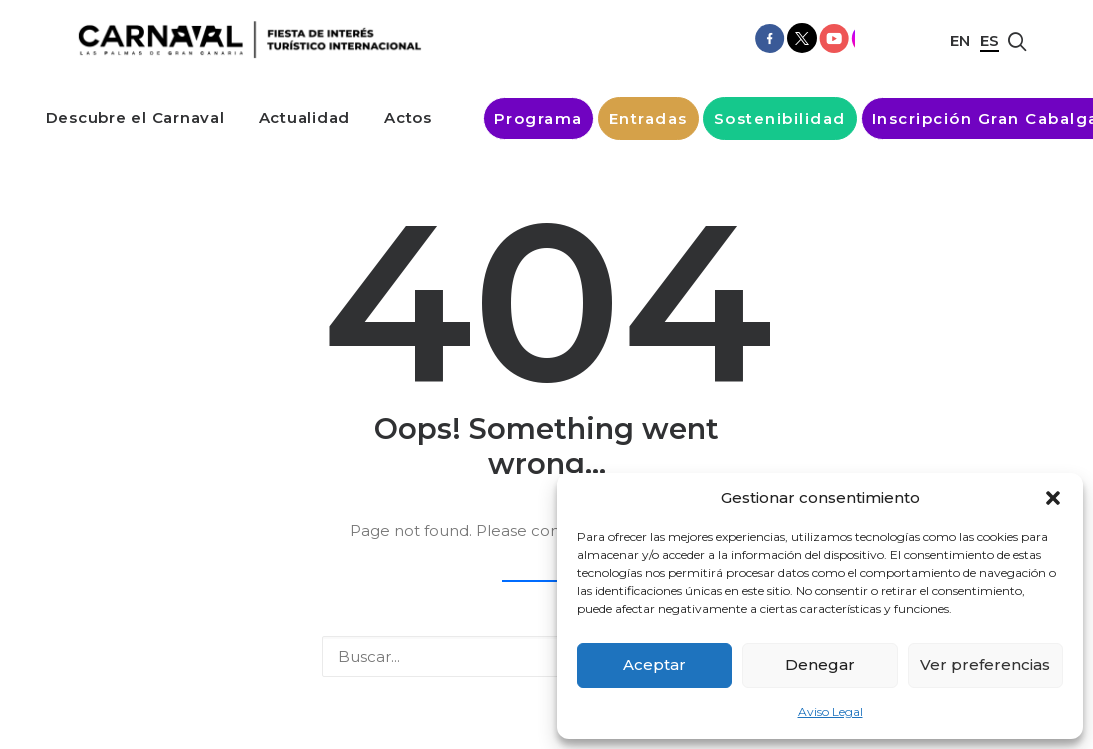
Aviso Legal (830, 711)
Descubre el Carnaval (135, 117)
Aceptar (654, 664)
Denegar (820, 664)
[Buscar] (547, 656)
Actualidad (305, 117)
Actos (408, 117)
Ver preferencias (985, 664)
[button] (1053, 498)
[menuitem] (135, 117)
